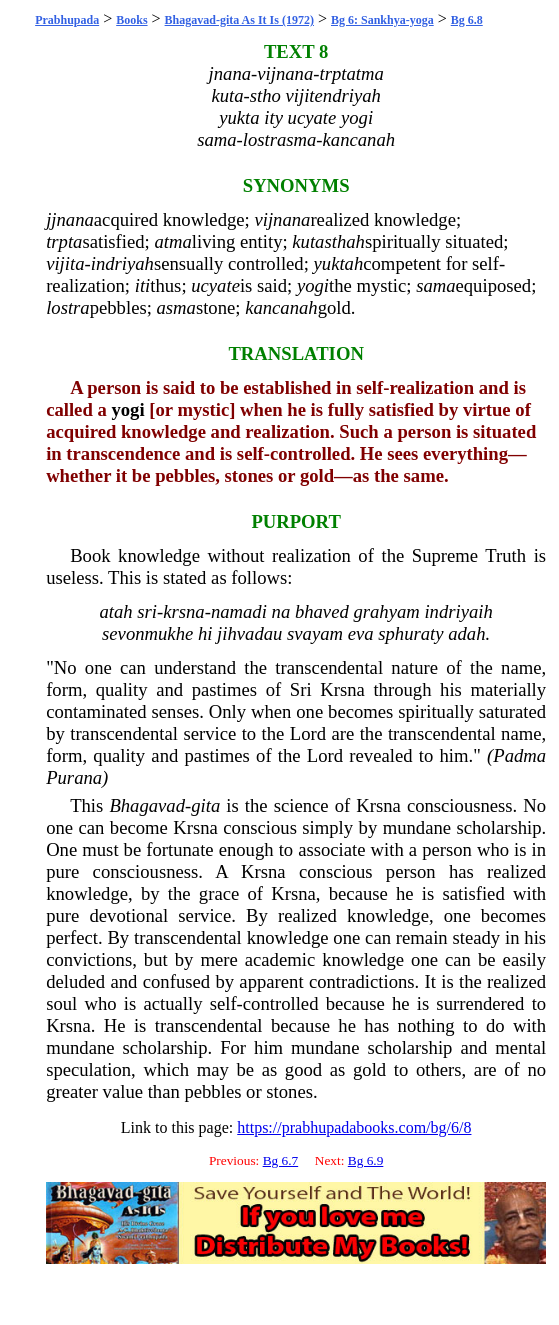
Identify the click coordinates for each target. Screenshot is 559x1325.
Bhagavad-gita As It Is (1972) (239, 20)
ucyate (215, 285)
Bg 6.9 (366, 1160)
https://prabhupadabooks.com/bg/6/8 (354, 1127)
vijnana (282, 219)
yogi (313, 285)
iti (143, 285)
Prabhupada (67, 20)
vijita (65, 263)
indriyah (122, 263)
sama (435, 285)
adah (466, 633)
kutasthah (328, 241)
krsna (183, 611)
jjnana (70, 219)
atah (115, 611)
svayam (315, 633)
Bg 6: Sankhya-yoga (382, 20)
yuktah (339, 263)
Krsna (342, 689)
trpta (64, 241)
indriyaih (458, 611)
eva (361, 633)
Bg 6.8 (467, 20)
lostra (68, 307)
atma (172, 241)
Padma (519, 755)
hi (205, 633)
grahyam (386, 611)
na (281, 611)
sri (147, 611)
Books (131, 20)
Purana (74, 777)
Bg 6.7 (281, 1160)
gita (205, 805)
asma (176, 307)
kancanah (281, 307)
